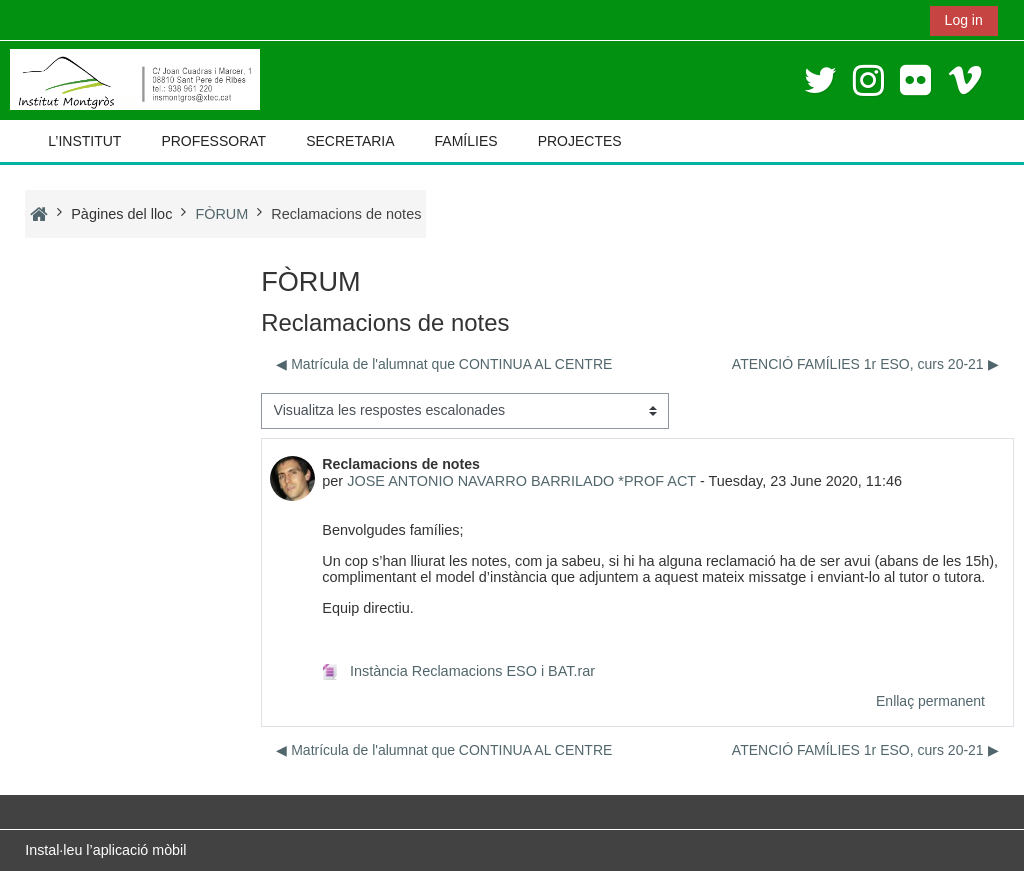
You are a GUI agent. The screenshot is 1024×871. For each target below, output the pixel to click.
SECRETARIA (350, 141)
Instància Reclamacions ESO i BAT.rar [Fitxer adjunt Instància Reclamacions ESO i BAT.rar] (458, 671)
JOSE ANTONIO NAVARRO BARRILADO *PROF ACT (521, 481)
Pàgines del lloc (121, 214)
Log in (964, 20)
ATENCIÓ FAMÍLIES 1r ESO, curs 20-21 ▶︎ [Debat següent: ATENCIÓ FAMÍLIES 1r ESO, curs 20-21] (865, 364)
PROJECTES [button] (580, 141)
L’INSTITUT (84, 141)
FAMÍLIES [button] (466, 141)
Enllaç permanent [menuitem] (930, 701)
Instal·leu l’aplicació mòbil (105, 850)
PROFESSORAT (213, 141)
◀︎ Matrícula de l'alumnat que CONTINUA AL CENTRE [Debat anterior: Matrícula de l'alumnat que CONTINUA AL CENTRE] (444, 364)
